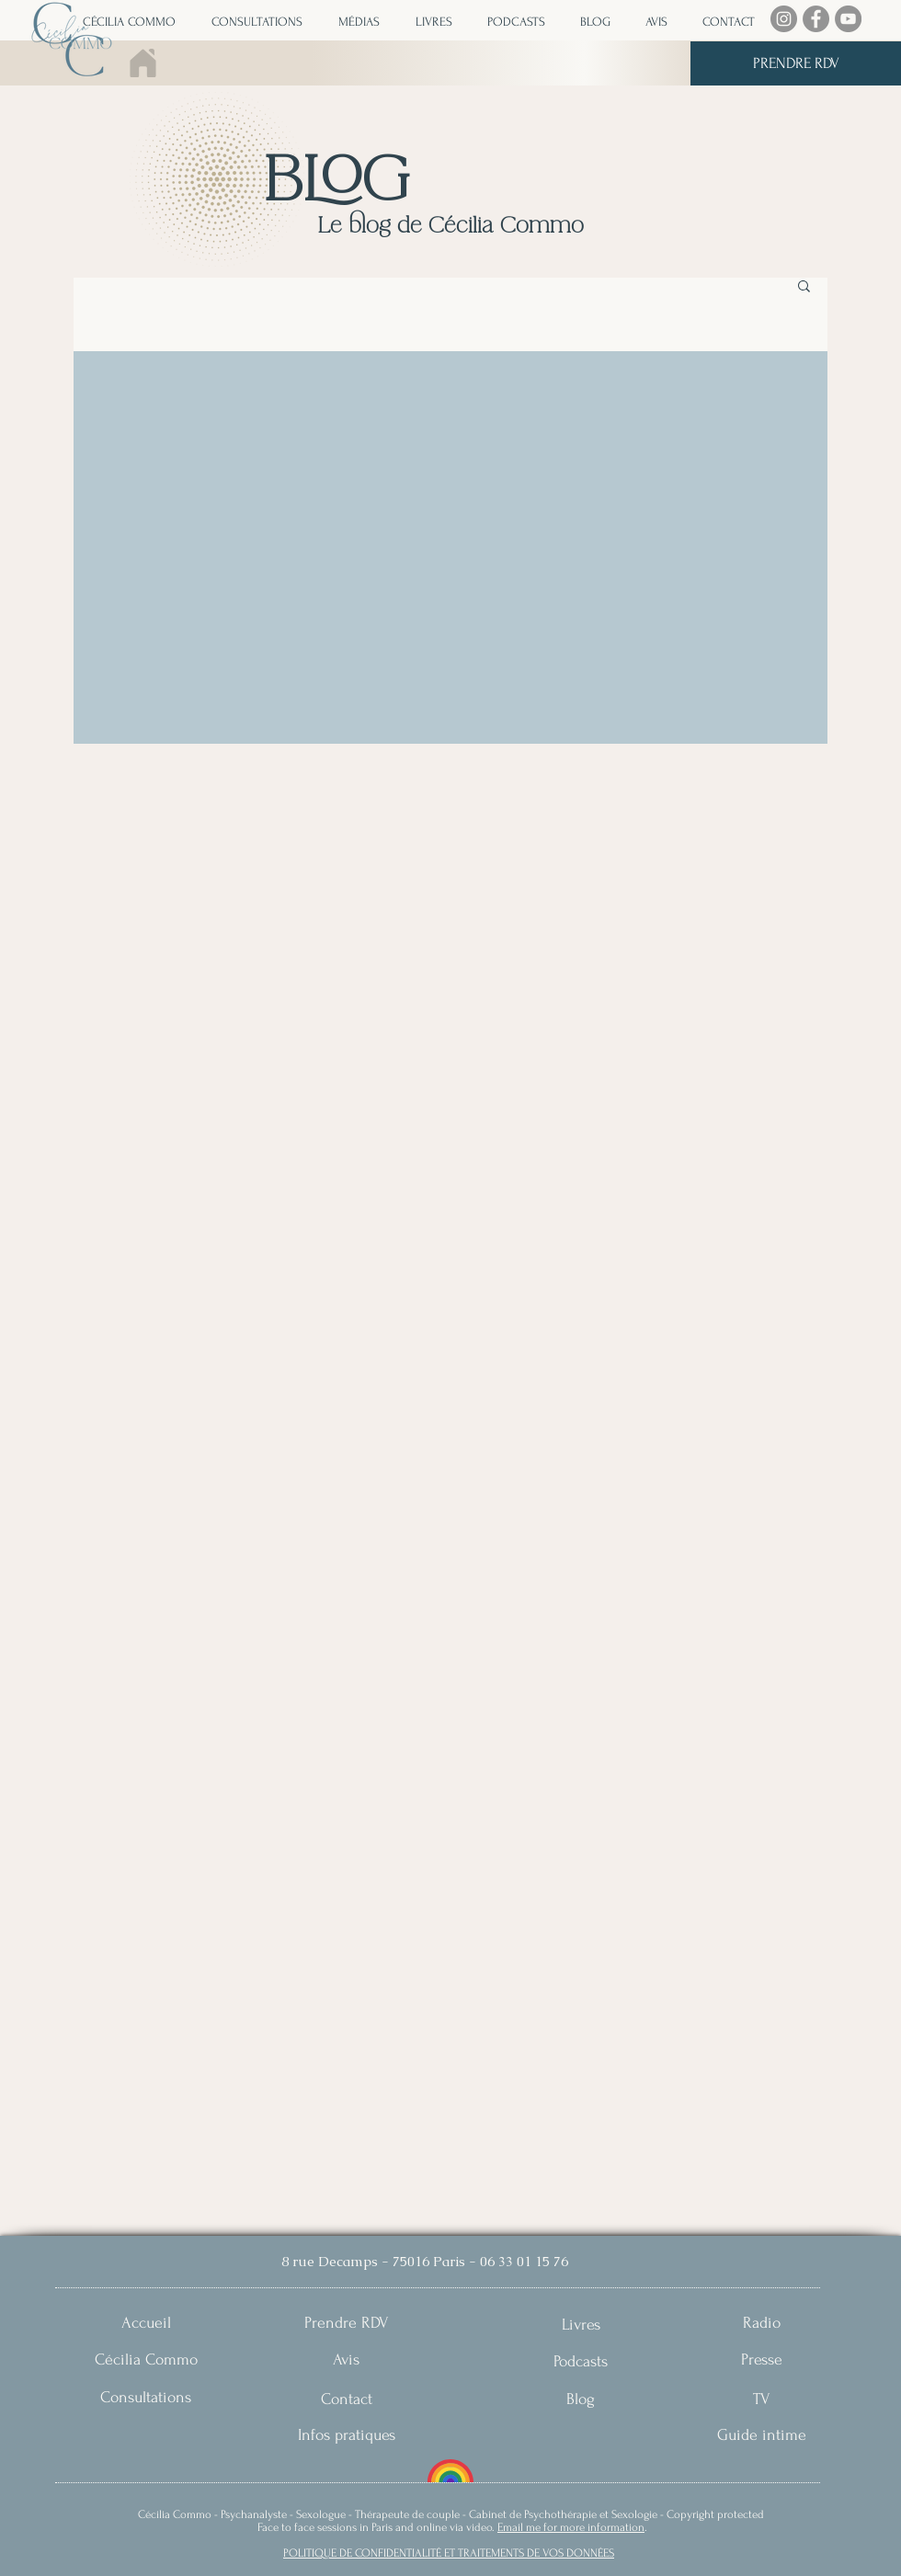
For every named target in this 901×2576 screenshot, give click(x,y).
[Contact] (346, 2399)
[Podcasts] (580, 2361)
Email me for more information (570, 2527)
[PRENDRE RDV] (795, 63)
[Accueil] (146, 2322)
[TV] (762, 2399)
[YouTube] (848, 19)
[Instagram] (783, 19)
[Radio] (762, 2322)
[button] (354, 22)
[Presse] (762, 2359)
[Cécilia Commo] (146, 2359)
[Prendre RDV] (346, 2322)
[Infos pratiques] (346, 2434)
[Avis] (346, 2359)
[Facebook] (816, 19)
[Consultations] (146, 2397)
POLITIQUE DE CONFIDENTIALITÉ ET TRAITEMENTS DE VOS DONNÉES (448, 2553)
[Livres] (580, 2324)
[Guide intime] (762, 2434)
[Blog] (580, 2399)
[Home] (144, 62)
